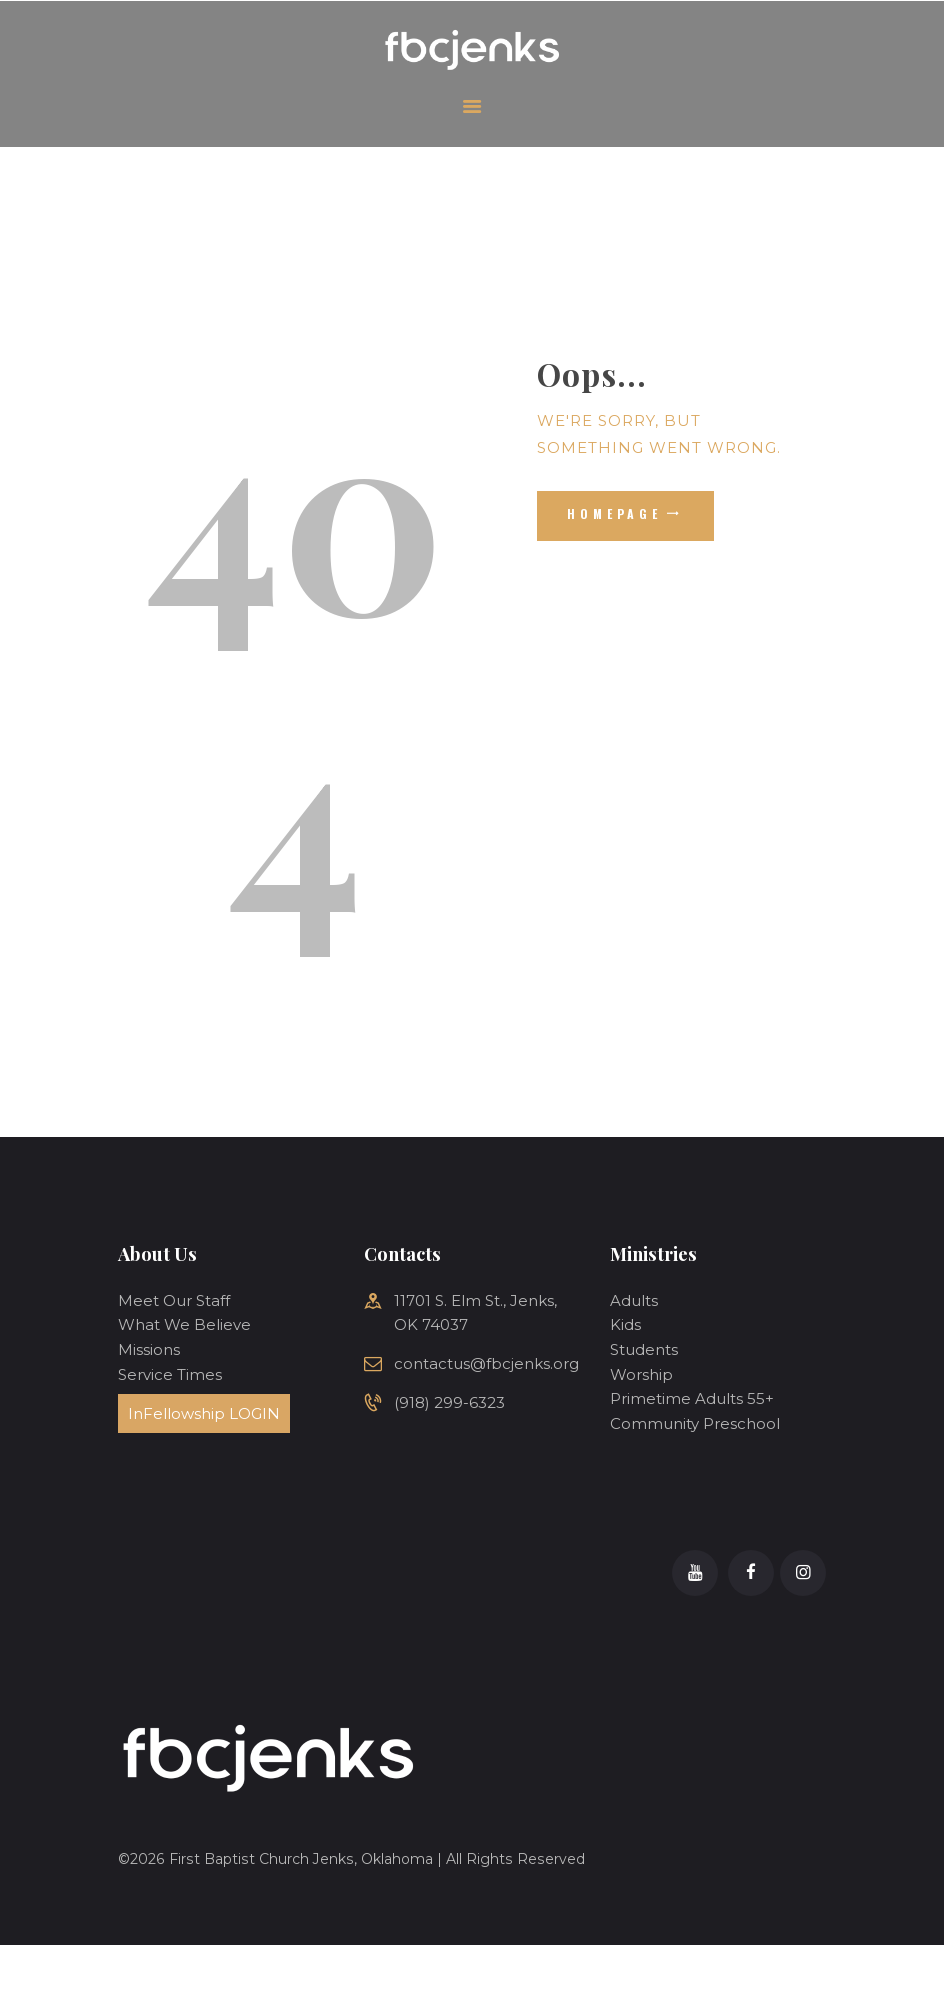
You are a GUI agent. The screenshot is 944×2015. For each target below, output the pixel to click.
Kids (625, 1324)
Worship (641, 1374)
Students (644, 1349)
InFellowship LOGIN (204, 1413)
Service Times (170, 1374)
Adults (634, 1300)
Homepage (614, 513)
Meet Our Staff (174, 1300)
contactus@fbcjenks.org (486, 1363)
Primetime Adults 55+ (692, 1398)
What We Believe (184, 1324)
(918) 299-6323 (449, 1402)
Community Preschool (695, 1423)
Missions (149, 1349)
